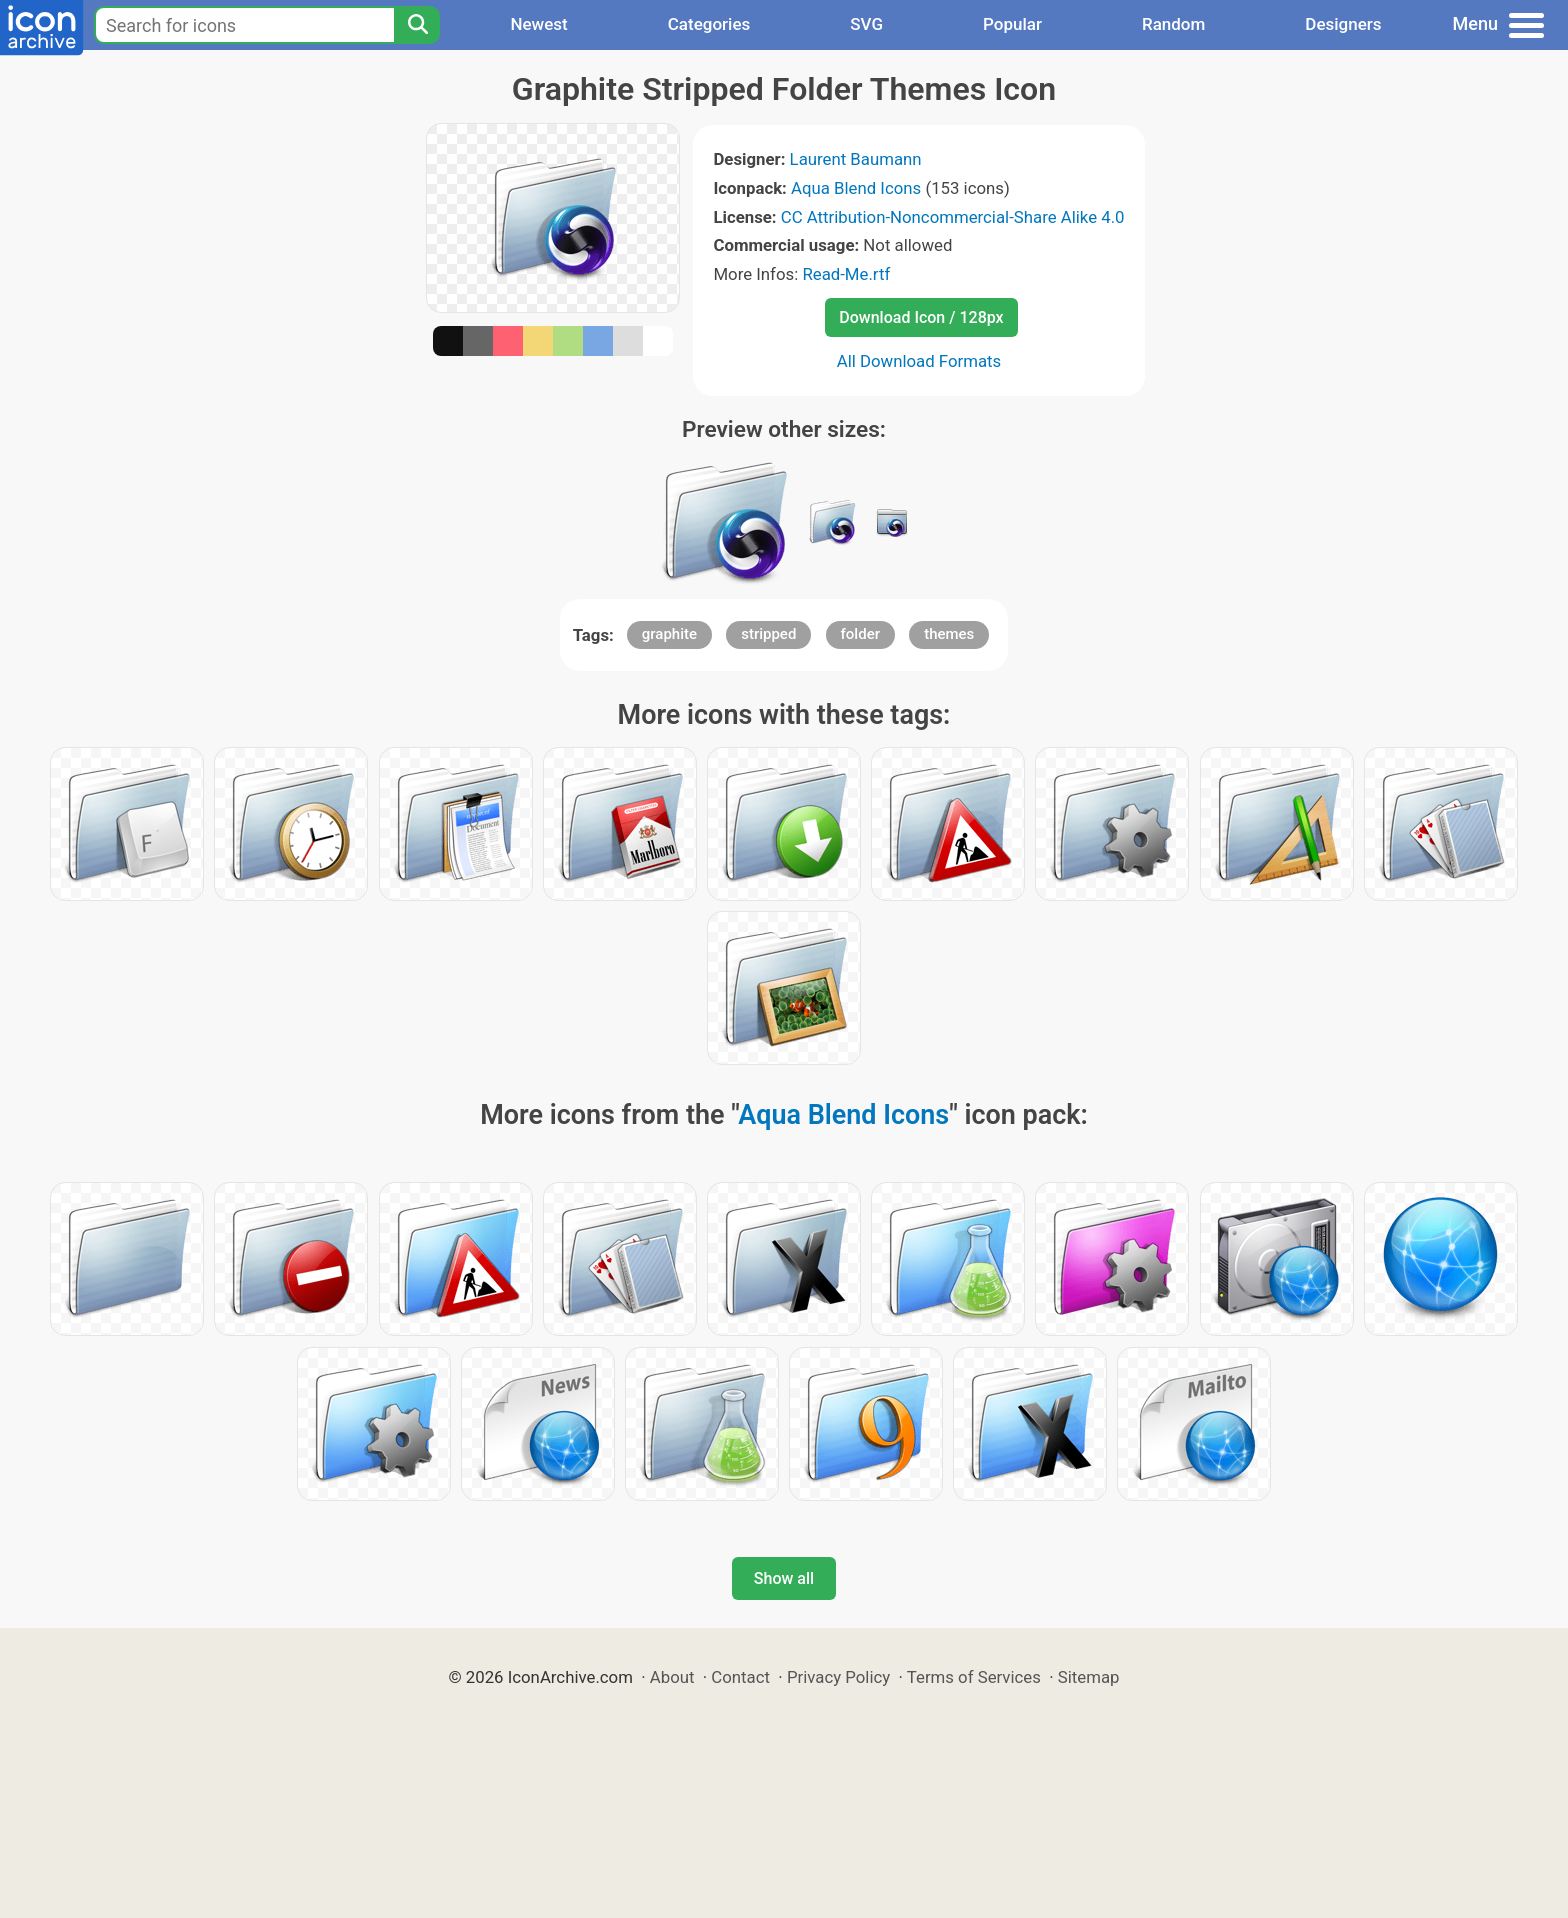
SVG (866, 24)
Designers (1343, 24)
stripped (768, 634)
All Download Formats (919, 361)
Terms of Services (974, 1677)
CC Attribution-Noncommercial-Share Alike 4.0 (953, 217)
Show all (784, 1578)
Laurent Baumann (856, 159)
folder (860, 634)
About (672, 1677)
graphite (669, 634)
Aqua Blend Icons (856, 188)
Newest (538, 24)
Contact (740, 1677)
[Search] (417, 25)
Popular (1012, 24)
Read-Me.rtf (846, 274)
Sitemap (1089, 1677)
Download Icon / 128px (921, 317)
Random (1173, 24)
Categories (709, 24)
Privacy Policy (838, 1677)
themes (949, 634)
